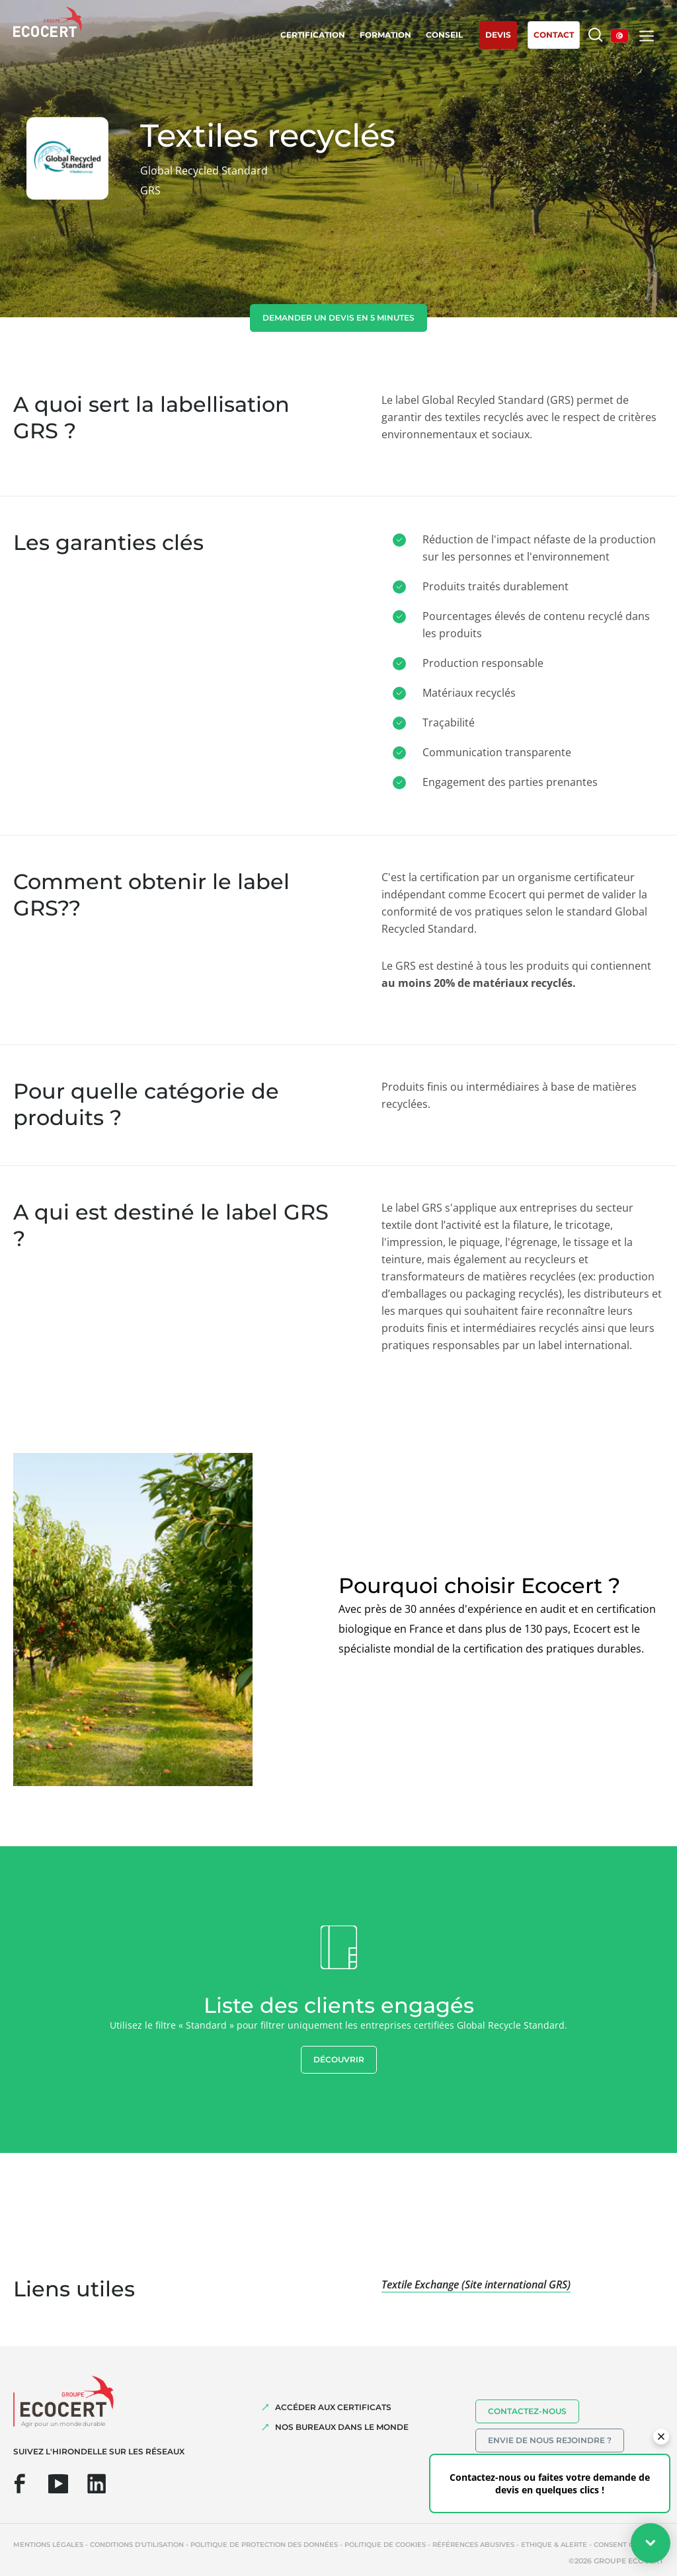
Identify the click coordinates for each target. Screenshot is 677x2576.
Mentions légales (48, 2544)
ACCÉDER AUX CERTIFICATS (333, 2407)
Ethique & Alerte (554, 2544)
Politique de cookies (385, 2544)
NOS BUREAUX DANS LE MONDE (342, 2427)
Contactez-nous (527, 2411)
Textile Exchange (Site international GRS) (476, 2284)
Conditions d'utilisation (137, 2544)
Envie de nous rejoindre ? (550, 2440)
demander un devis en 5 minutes (338, 318)
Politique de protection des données (264, 2544)
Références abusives (473, 2544)
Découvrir (338, 2059)
